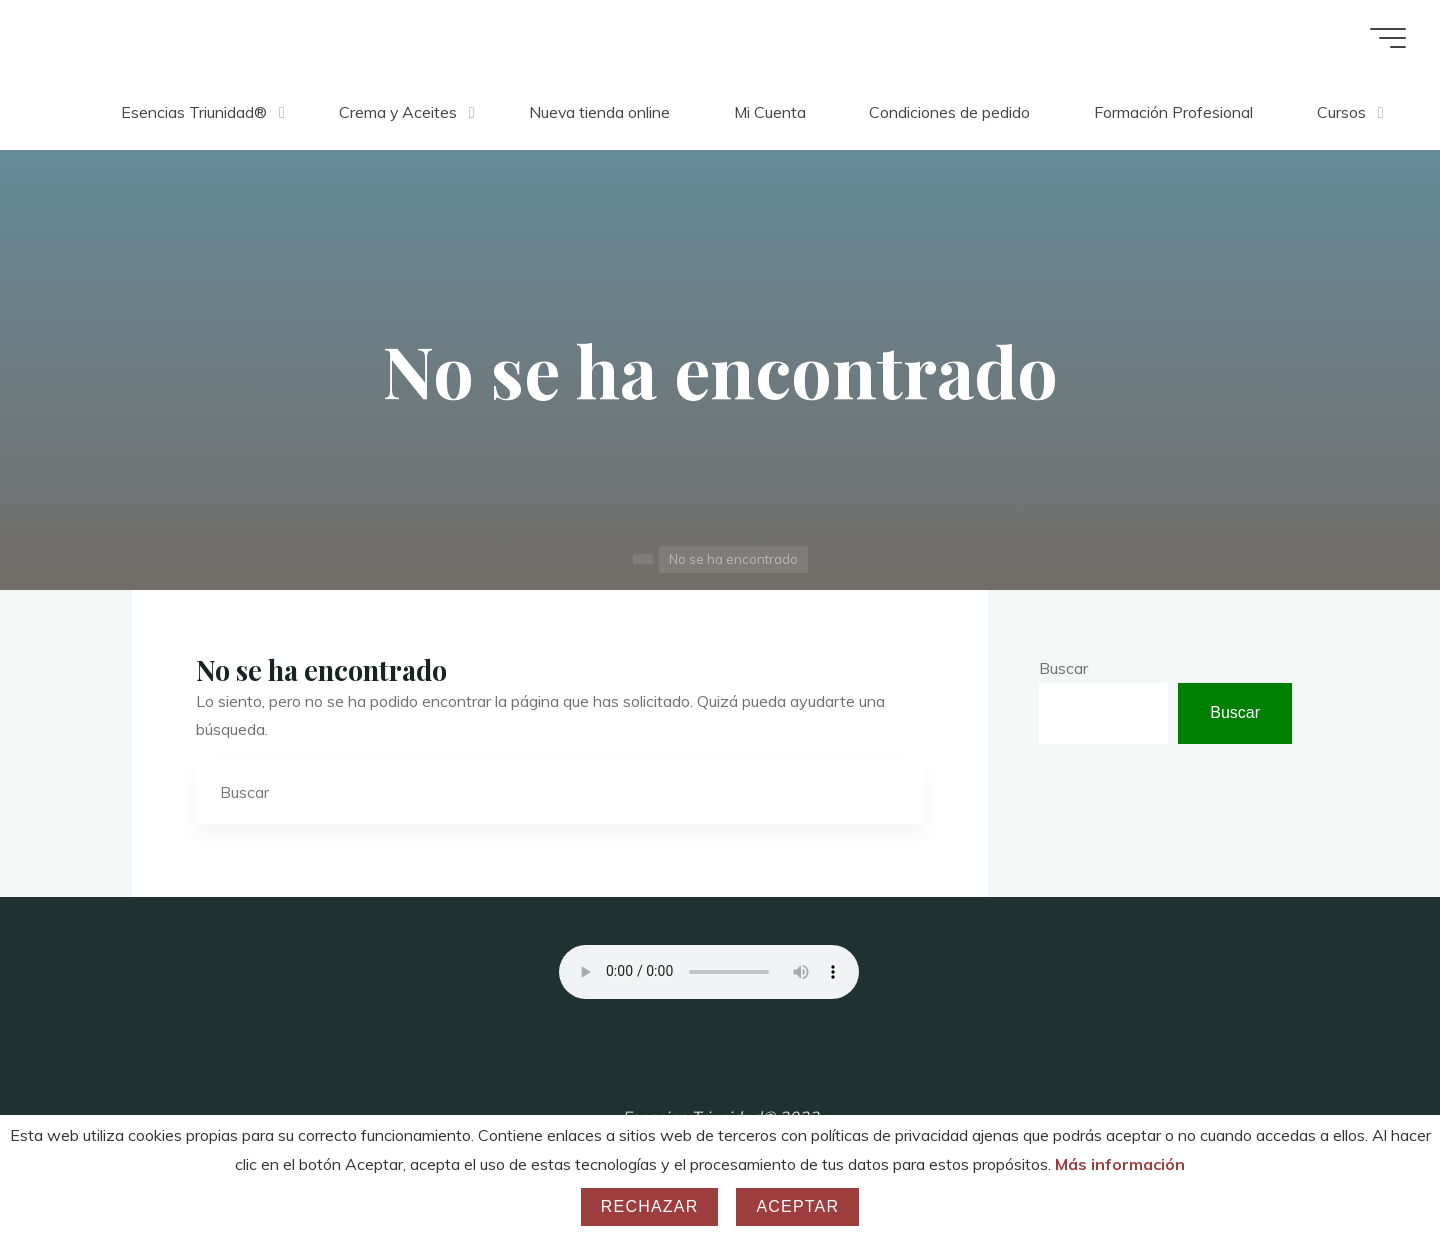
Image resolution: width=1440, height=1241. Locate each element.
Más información (1120, 1164)
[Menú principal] (1382, 38)
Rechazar (650, 1206)
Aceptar (797, 1206)
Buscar (1063, 668)
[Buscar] (892, 792)
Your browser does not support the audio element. (709, 972)
